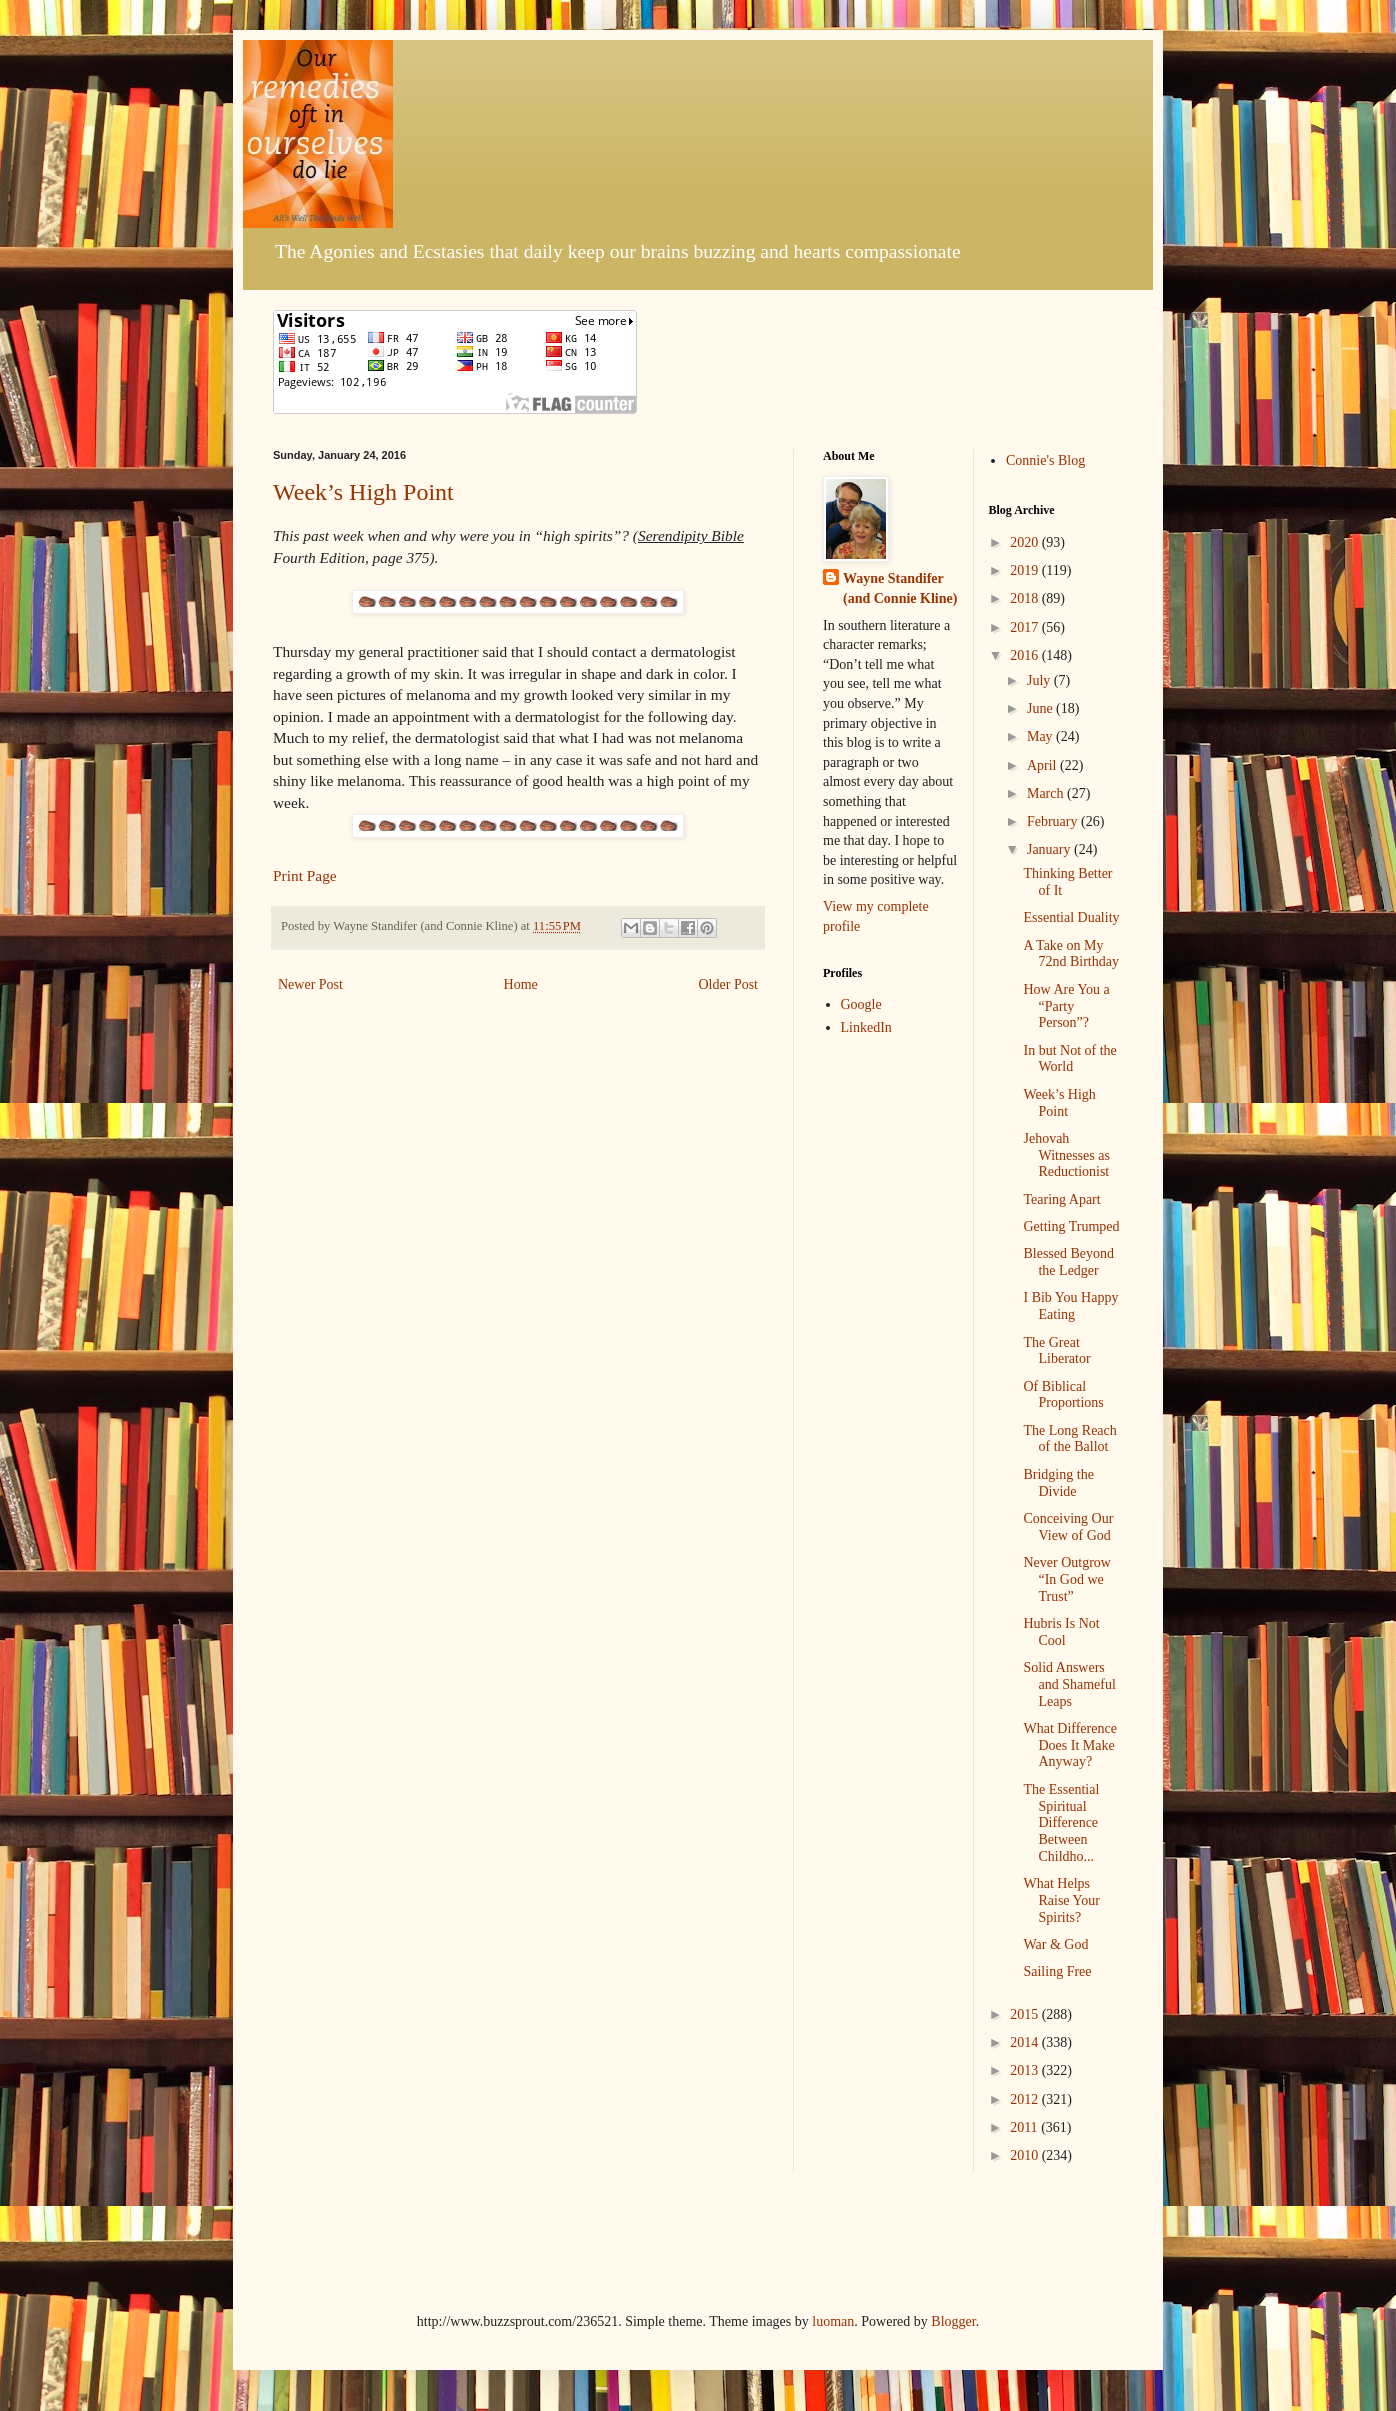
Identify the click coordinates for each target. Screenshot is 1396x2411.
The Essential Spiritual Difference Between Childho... (1061, 1823)
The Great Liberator (1056, 1351)
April (1043, 765)
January (1050, 849)
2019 (1026, 570)
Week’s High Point (363, 492)
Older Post (729, 984)
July (1040, 680)
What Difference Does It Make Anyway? (1069, 1745)
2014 (1026, 2042)
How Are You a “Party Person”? (1066, 1006)
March (1047, 793)
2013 (1026, 2070)
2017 (1026, 627)
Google (861, 1004)
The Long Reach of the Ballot (1069, 1439)
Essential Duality (1071, 917)
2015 (1026, 2014)
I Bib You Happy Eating (1070, 1306)
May (1041, 736)
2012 (1026, 2099)
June (1041, 708)
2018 (1026, 598)
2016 (1026, 655)
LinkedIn (866, 1027)
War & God (1055, 1944)
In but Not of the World (1069, 1059)
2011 (1025, 2127)
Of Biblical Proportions (1063, 1395)
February (1054, 821)
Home (521, 984)
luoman (833, 2321)
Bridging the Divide (1058, 1483)
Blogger (953, 2321)
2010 (1026, 2155)
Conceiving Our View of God (1068, 1527)
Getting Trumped (1071, 1226)
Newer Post (310, 984)
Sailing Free (1057, 1971)
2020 (1026, 542)
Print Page (305, 875)
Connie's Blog (1045, 460)
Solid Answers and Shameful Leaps (1069, 1684)
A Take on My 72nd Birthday (1071, 954)
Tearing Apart (1061, 1199)
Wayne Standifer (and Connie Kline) (900, 588)
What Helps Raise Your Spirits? (1061, 1900)
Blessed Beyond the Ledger (1068, 1262)
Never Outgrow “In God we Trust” (1066, 1579)
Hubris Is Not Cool (1061, 1632)
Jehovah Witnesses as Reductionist (1066, 1155)
